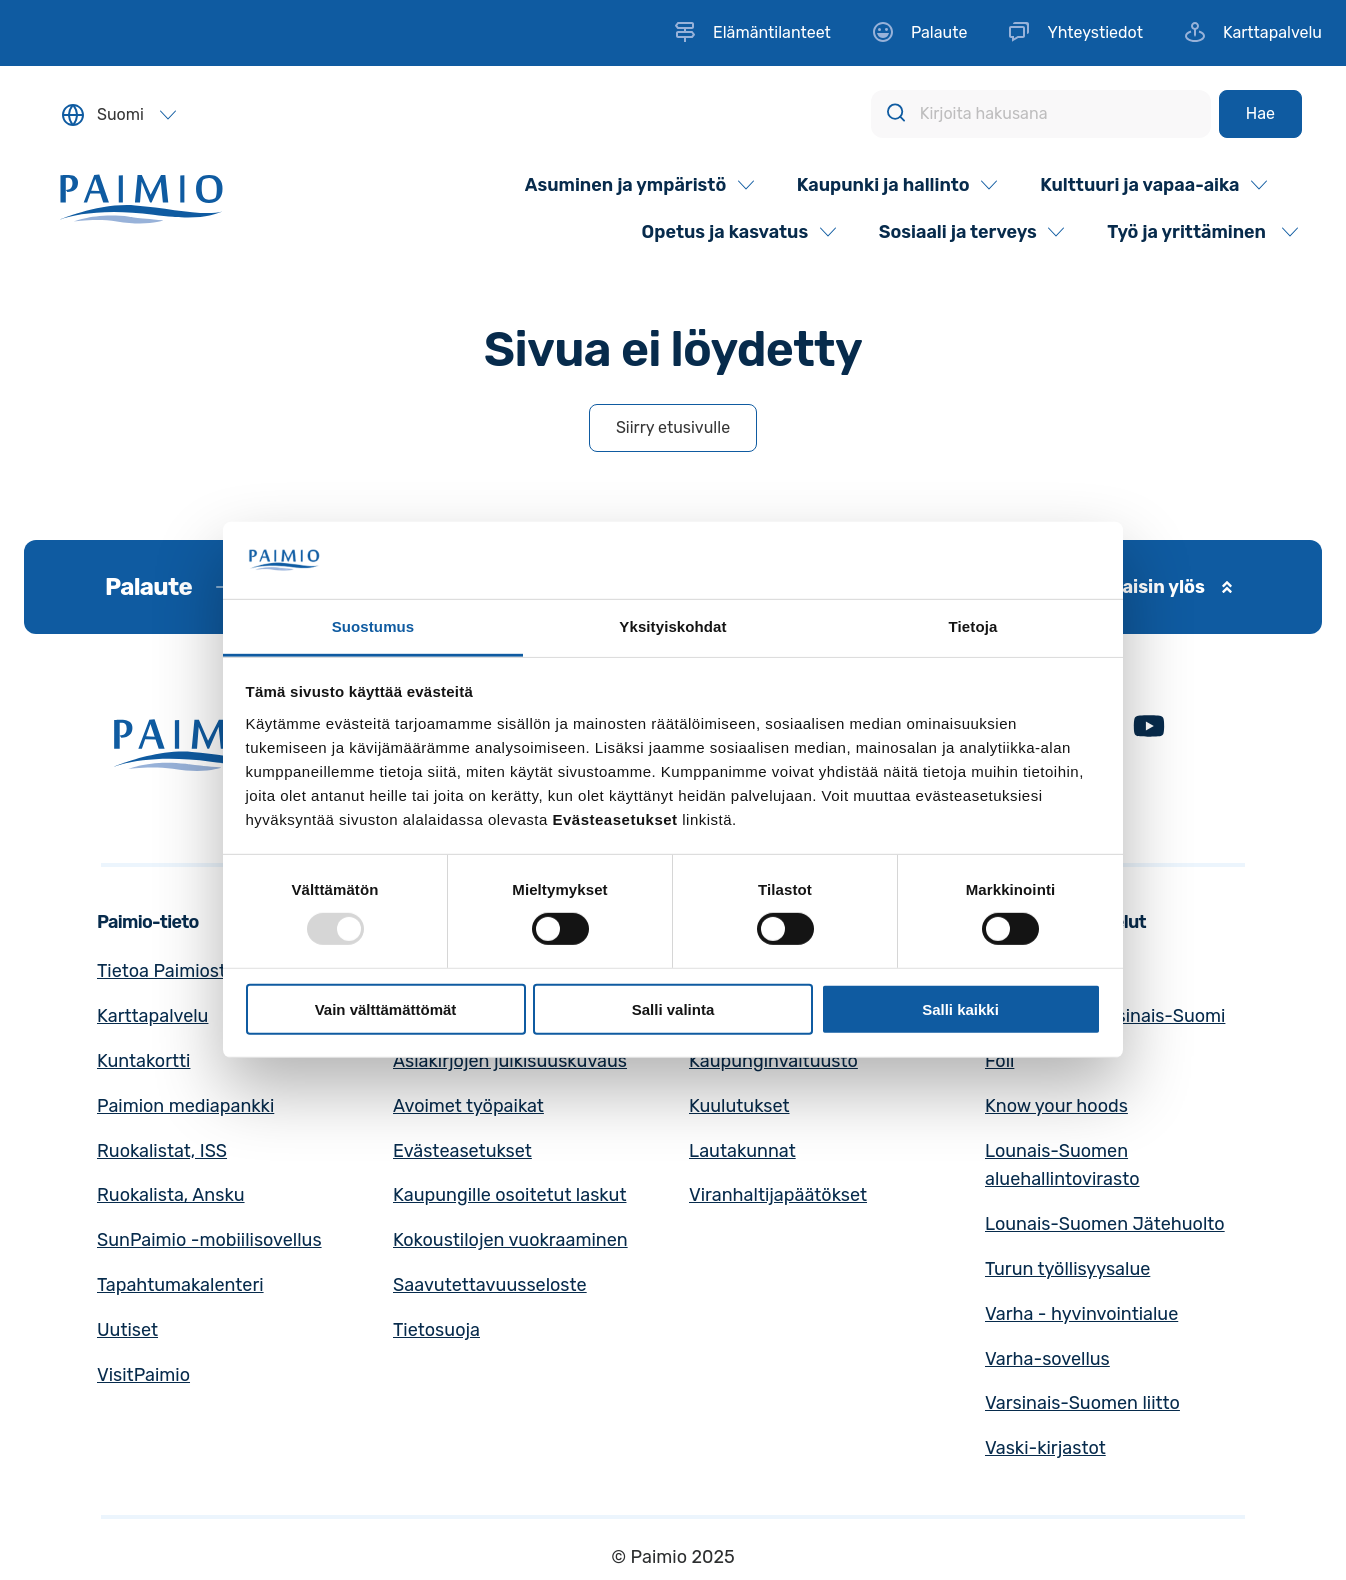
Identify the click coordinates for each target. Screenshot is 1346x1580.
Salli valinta (673, 1008)
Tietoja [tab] (973, 626)
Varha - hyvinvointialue (1081, 1314)
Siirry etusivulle (673, 427)
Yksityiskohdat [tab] (672, 626)
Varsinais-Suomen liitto (1082, 1403)
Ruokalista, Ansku (171, 1195)
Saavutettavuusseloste (490, 1285)
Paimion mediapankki (185, 1106)
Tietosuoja (436, 1330)
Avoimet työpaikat (468, 1106)
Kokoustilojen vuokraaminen (510, 1240)
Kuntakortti (143, 1061)
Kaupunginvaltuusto (773, 1061)
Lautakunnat (742, 1151)
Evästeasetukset (462, 1151)
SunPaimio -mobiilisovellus (209, 1240)
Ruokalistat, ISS (162, 1151)
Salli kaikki (960, 1008)
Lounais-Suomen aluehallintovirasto (1062, 1165)
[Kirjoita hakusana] (1041, 114)
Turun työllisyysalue (1067, 1269)
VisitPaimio (143, 1375)
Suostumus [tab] (373, 626)
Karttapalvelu (152, 1016)
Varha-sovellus (1047, 1359)
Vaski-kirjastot (1045, 1448)
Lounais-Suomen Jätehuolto (1105, 1224)
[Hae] (1260, 114)
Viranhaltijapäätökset (778, 1195)
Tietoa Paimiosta (166, 971)
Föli (999, 1061)
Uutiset (127, 1330)
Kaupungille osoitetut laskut (510, 1195)
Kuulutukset (739, 1106)
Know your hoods (1056, 1106)
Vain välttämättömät (386, 1008)
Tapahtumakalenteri (180, 1285)
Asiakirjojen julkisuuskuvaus (510, 1061)
